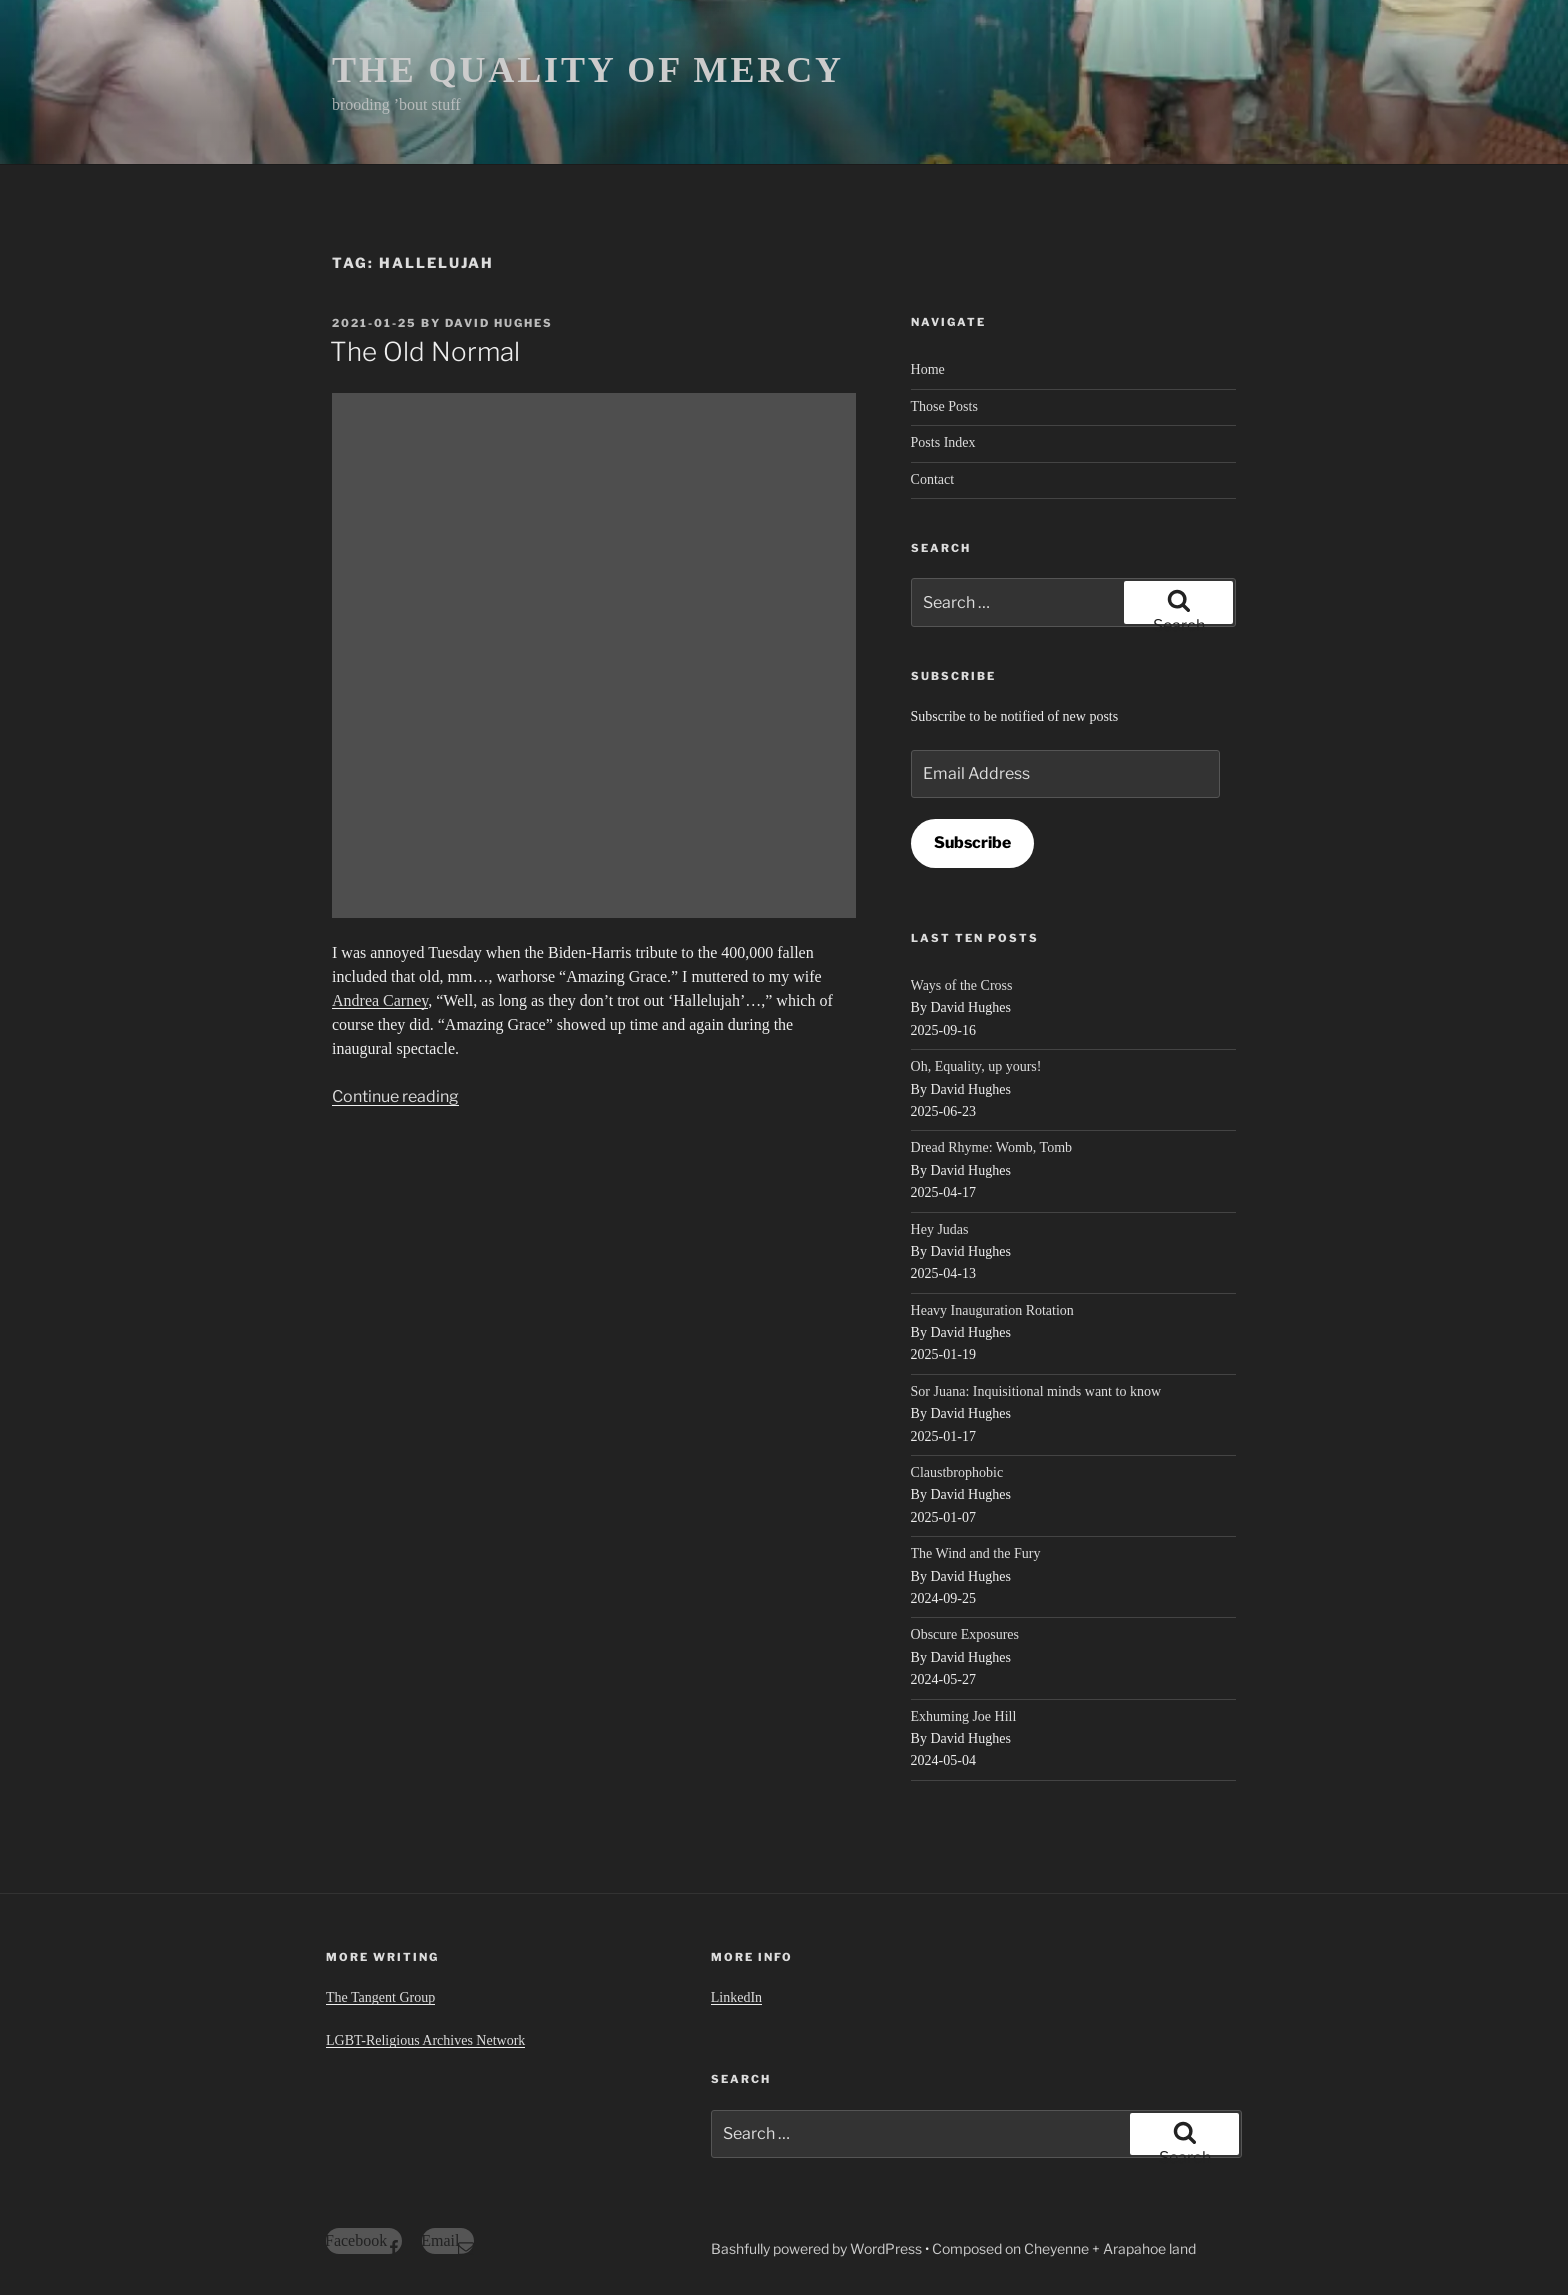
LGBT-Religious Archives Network (425, 2040)
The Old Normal (425, 351)
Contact (933, 479)
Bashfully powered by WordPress (818, 2248)
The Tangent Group (380, 1997)
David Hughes (499, 323)
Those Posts (944, 406)
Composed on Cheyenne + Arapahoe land (1064, 2248)
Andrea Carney (380, 1000)
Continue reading (395, 1096)
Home (928, 369)
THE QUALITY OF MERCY (588, 70)
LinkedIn (736, 1997)
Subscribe (972, 842)
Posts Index (943, 442)
